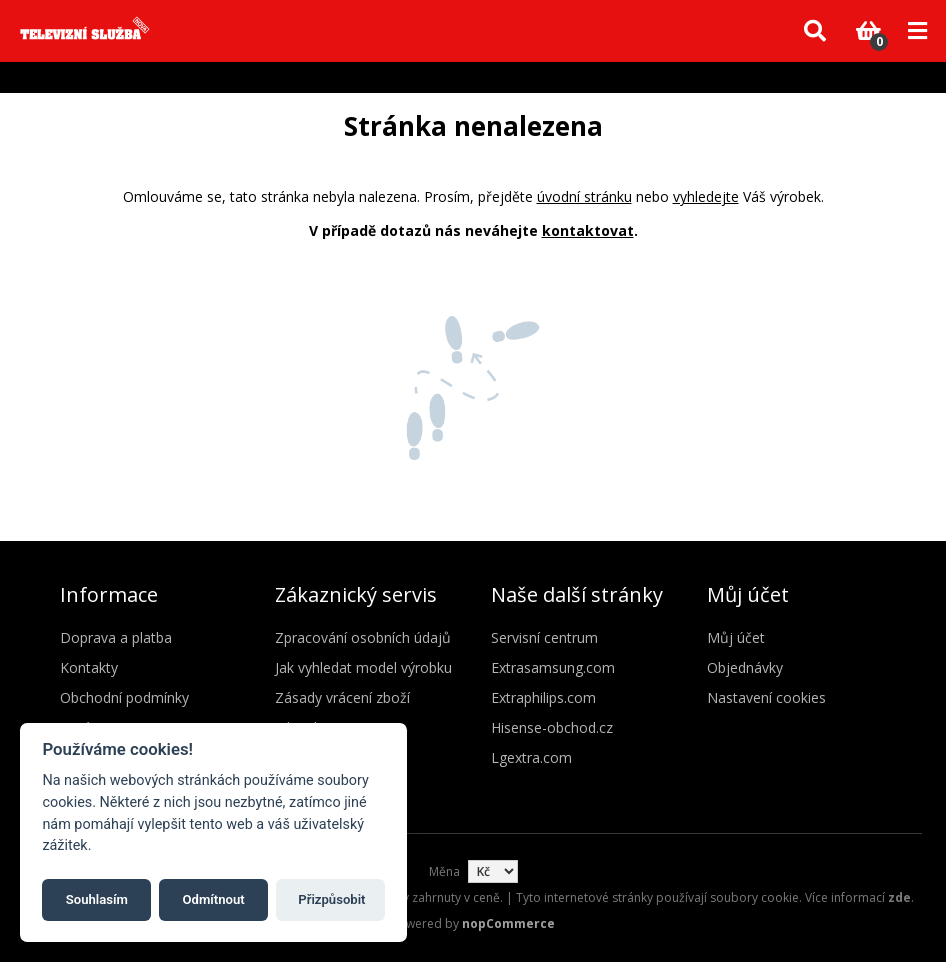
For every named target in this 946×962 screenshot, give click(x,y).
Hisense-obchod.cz (552, 727)
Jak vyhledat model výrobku (363, 667)
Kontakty (89, 667)
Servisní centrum (544, 637)
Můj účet (736, 637)
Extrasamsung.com (553, 667)
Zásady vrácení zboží (342, 697)
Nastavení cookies (766, 697)
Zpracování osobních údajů (363, 637)
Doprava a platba (116, 637)
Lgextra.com (531, 757)
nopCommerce (508, 923)
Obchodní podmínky (124, 697)
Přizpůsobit (331, 899)
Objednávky (745, 667)
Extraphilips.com (543, 697)
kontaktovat (588, 230)
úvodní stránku (584, 196)
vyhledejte (706, 196)
